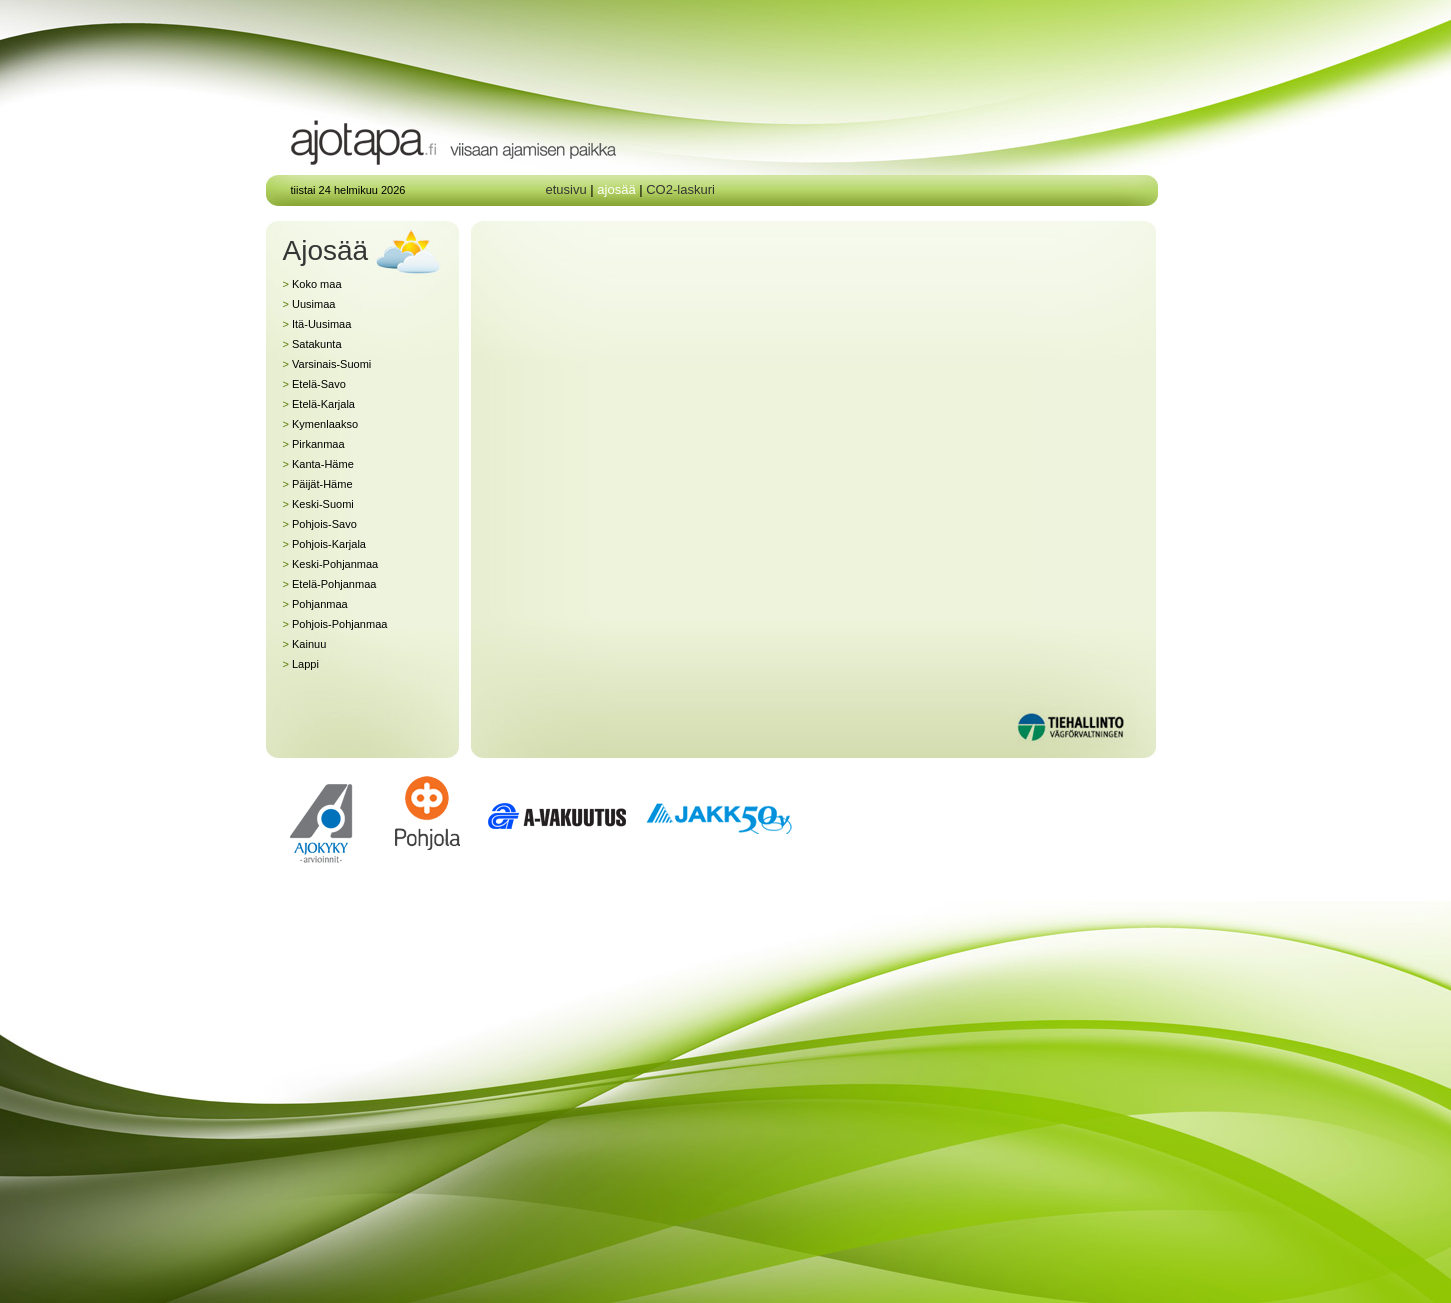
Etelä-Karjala (319, 404)
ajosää (616, 189)
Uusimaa (309, 304)
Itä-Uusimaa (317, 324)
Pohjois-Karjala (324, 544)
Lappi (301, 664)
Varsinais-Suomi (327, 364)
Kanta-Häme (318, 464)
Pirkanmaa (314, 444)
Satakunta (312, 344)
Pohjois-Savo (320, 524)
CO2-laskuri (680, 189)
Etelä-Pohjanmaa (330, 584)
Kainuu (305, 644)
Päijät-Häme (318, 484)
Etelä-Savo (314, 384)
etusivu (566, 189)
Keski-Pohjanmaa (331, 564)
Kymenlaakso (321, 424)
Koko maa (312, 284)
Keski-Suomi (318, 504)
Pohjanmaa (315, 604)
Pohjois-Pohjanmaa (335, 624)
